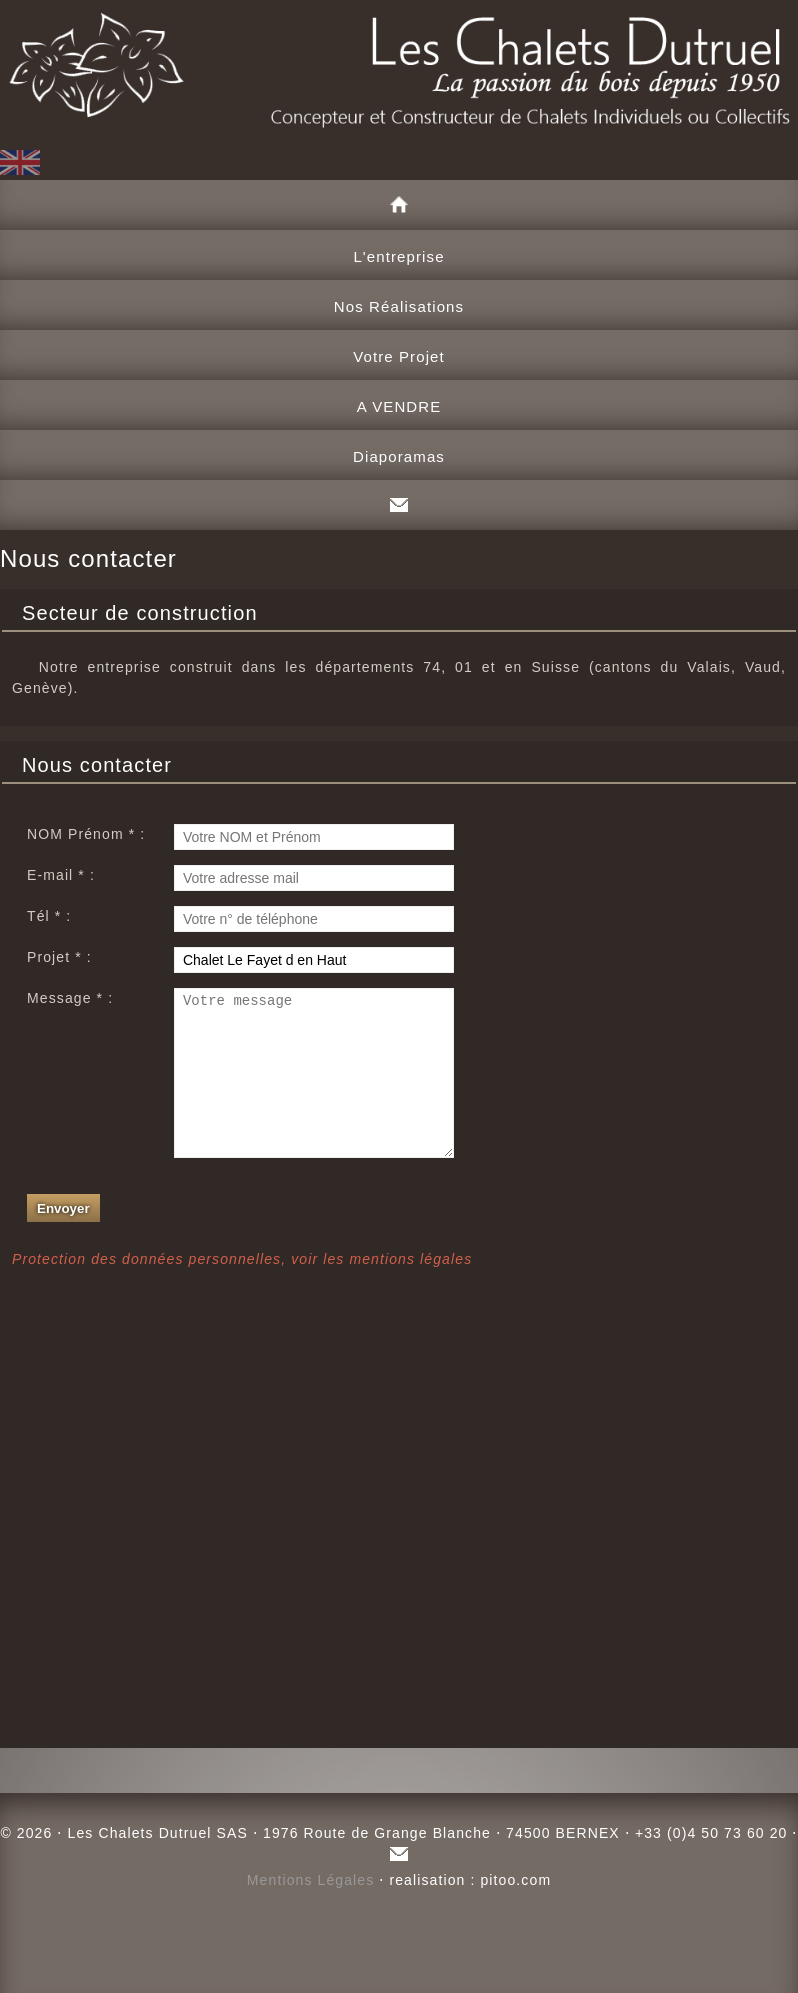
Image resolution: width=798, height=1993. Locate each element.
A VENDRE (399, 406)
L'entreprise (398, 256)
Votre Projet (399, 356)
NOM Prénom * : (86, 834)
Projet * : (59, 957)
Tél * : (49, 916)
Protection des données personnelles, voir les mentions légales (242, 1289)
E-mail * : (61, 875)
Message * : (70, 998)
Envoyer (63, 1238)
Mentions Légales (311, 1880)
